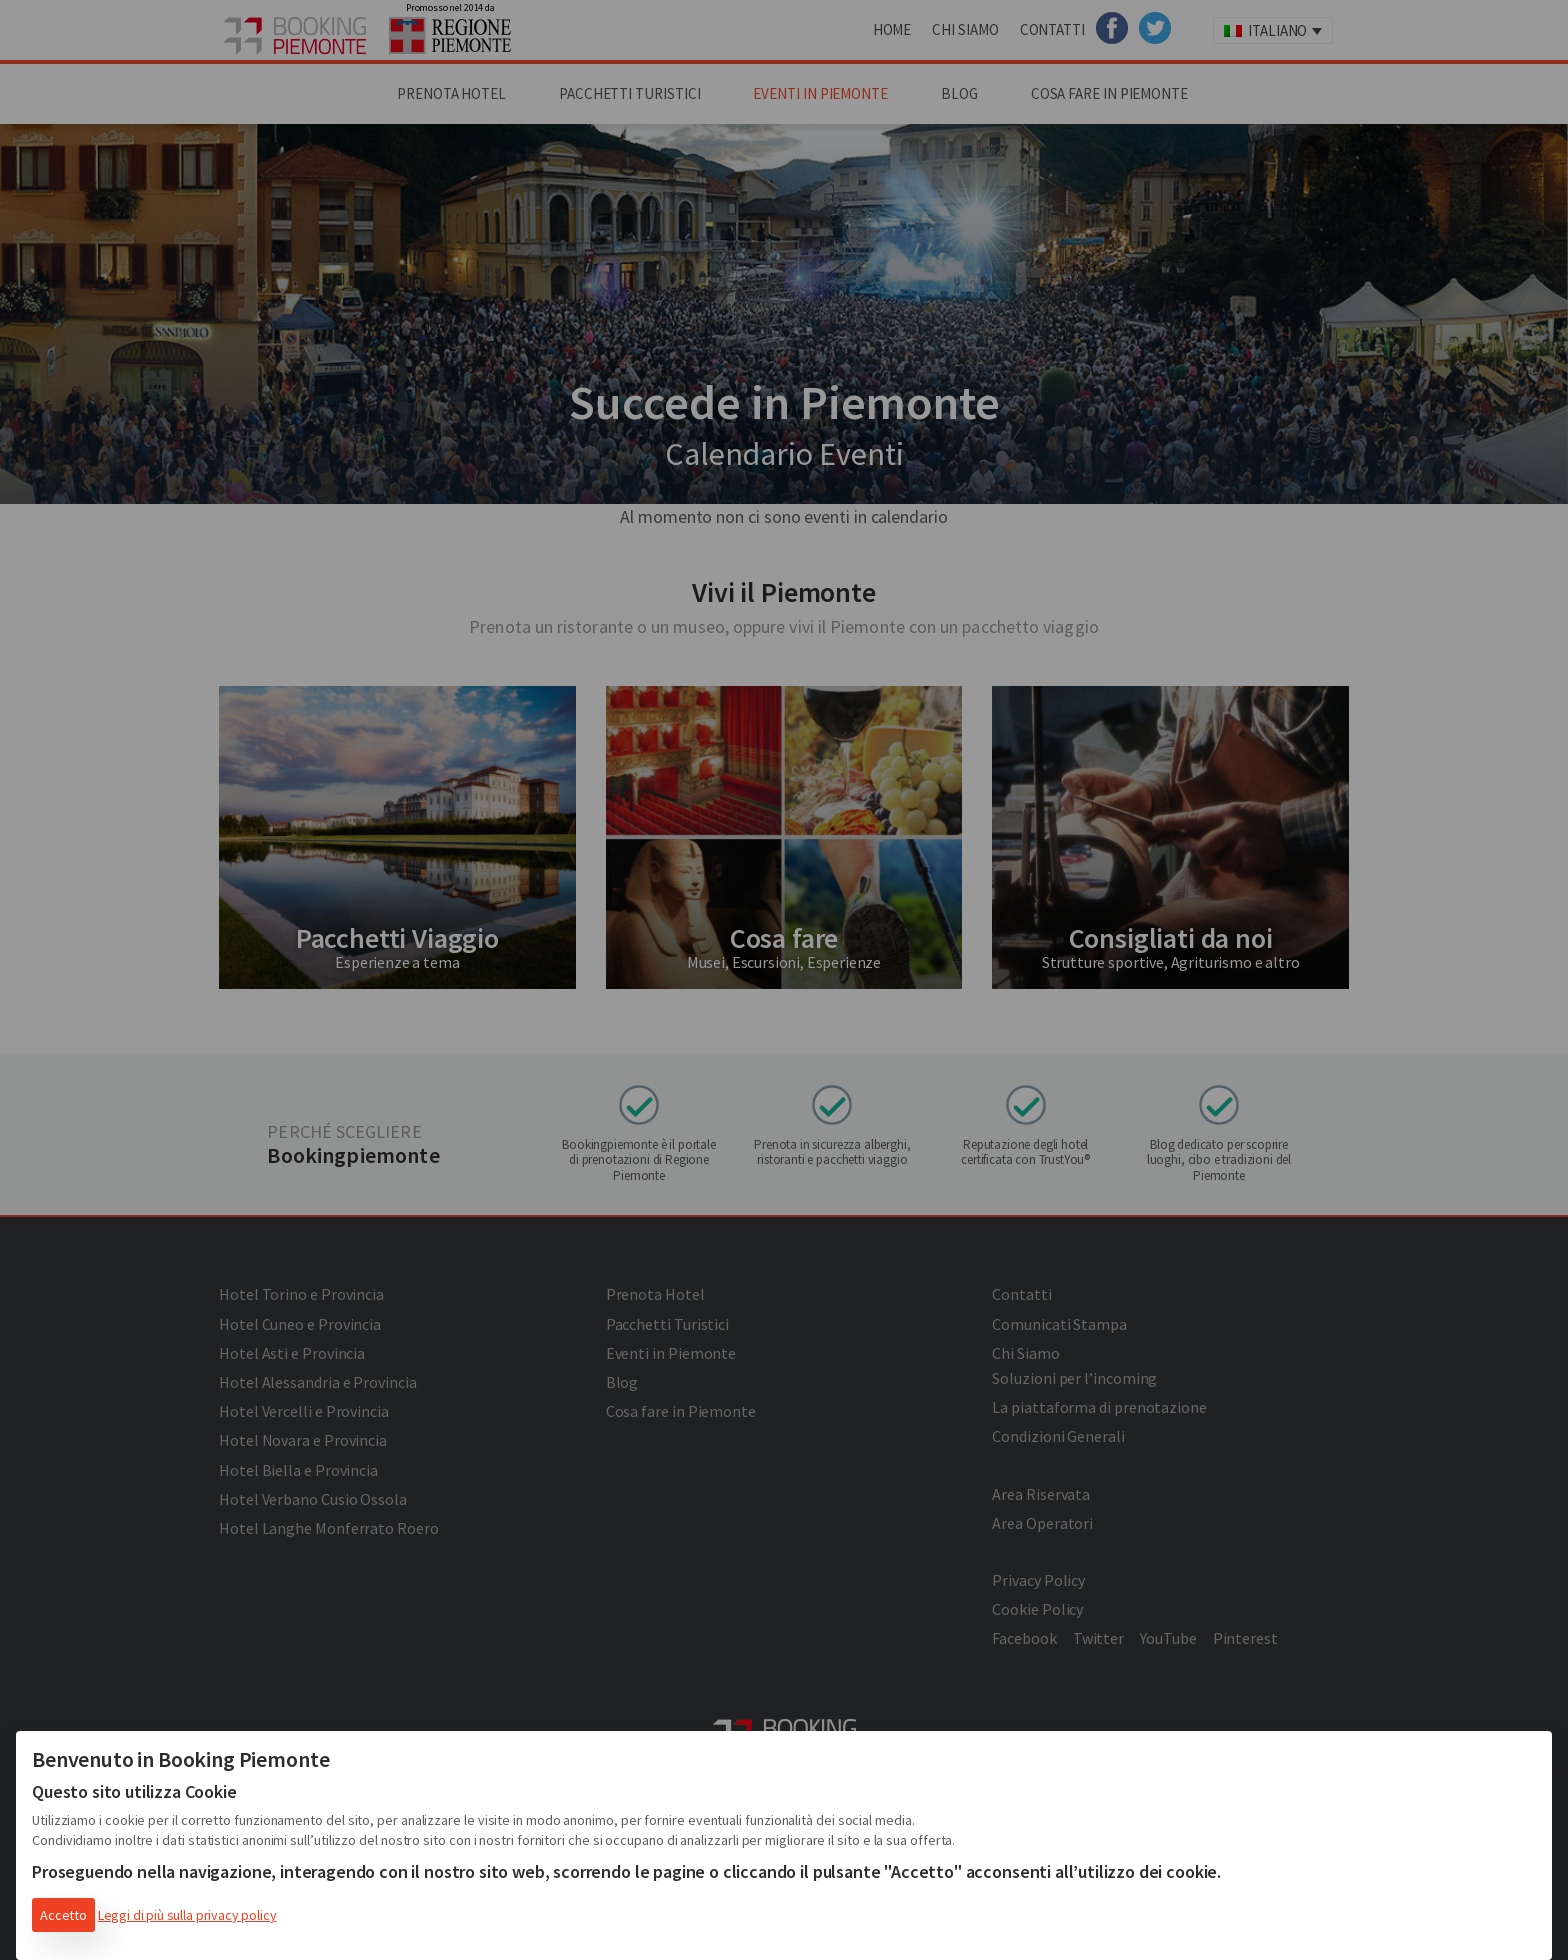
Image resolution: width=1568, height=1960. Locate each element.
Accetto (63, 1915)
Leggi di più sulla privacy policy (187, 1915)
